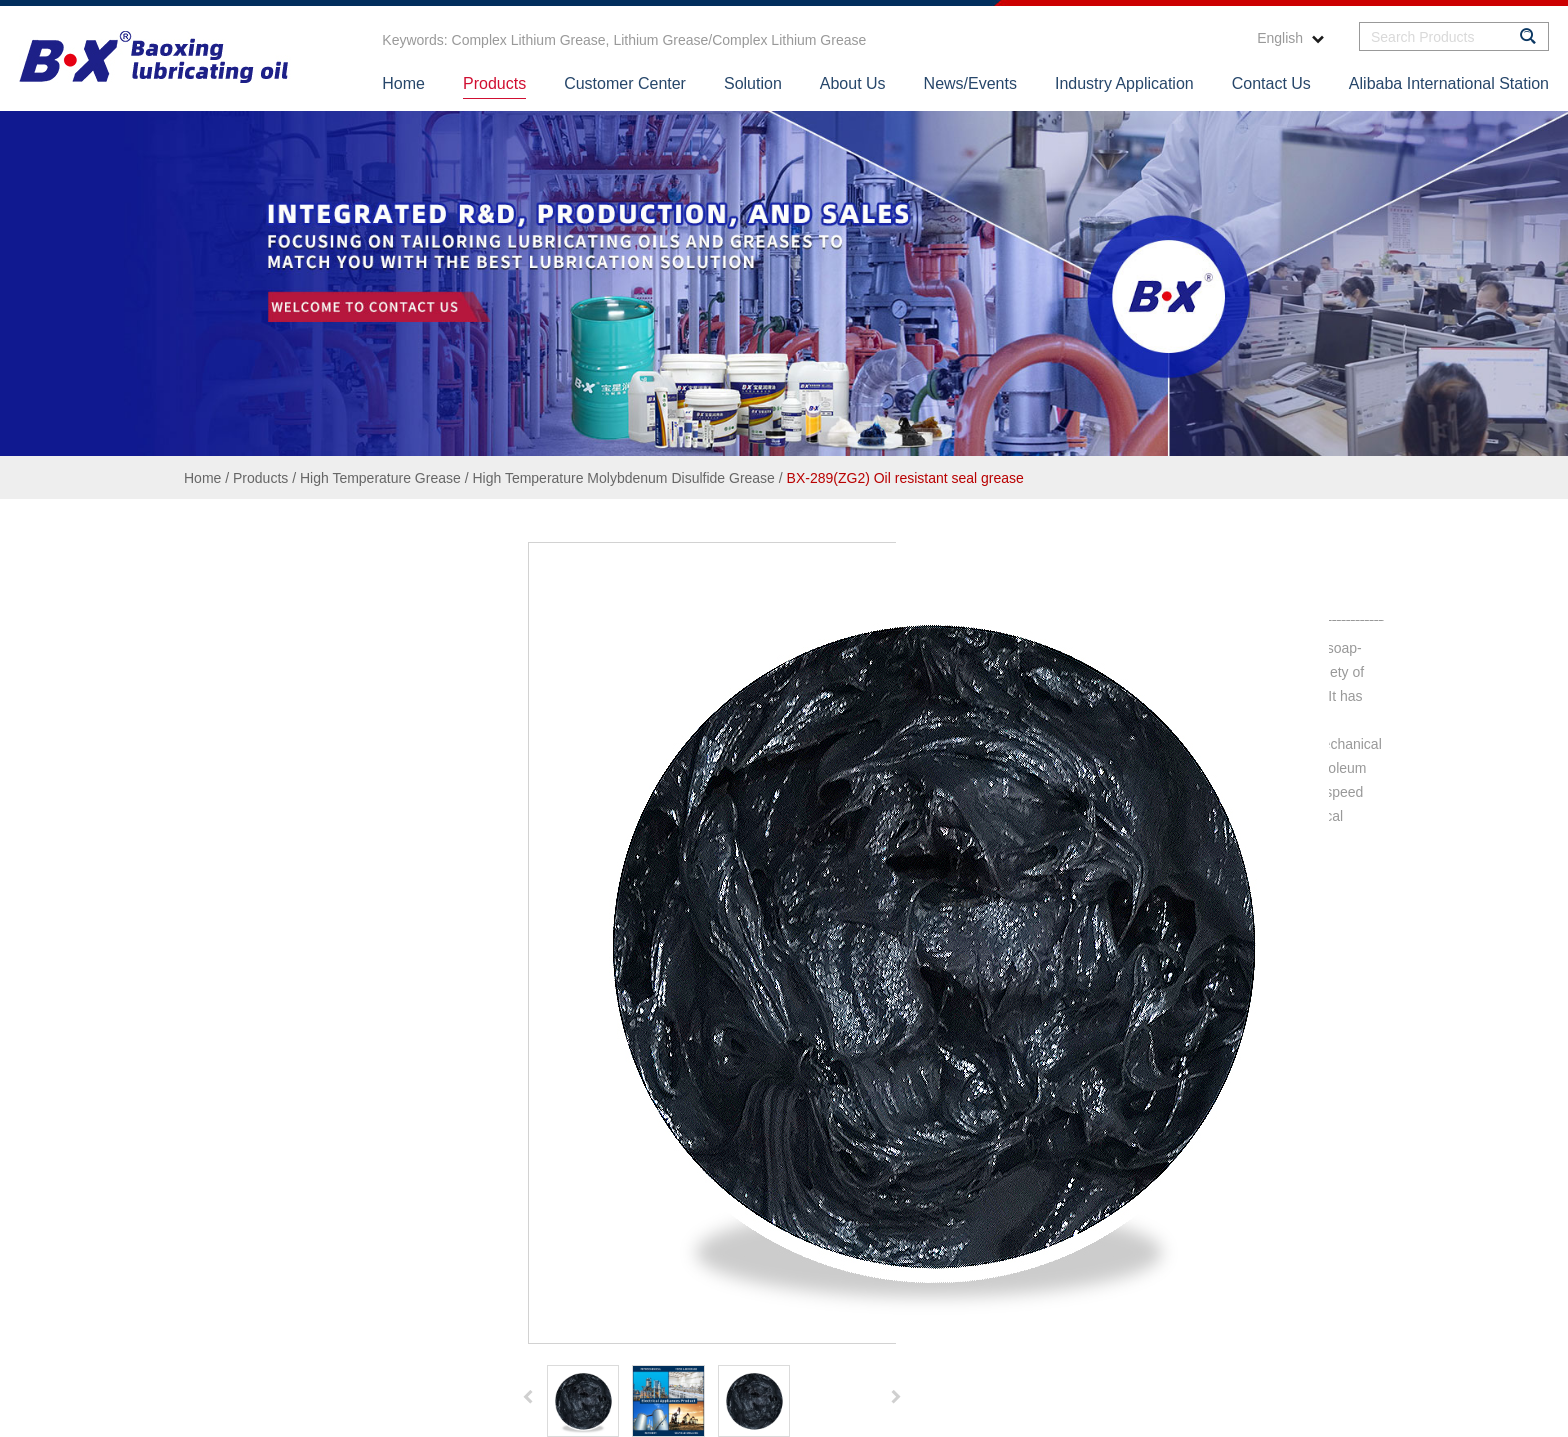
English (1290, 38)
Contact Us (1271, 83)
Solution (753, 83)
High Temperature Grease (380, 478)
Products (494, 83)
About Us (853, 83)
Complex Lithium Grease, (531, 40)
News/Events (970, 83)
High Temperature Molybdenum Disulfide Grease (623, 478)
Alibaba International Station (1449, 83)
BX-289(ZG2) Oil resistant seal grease (905, 478)
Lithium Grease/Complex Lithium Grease (738, 40)
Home (403, 83)
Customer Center (625, 83)
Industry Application (1124, 83)
